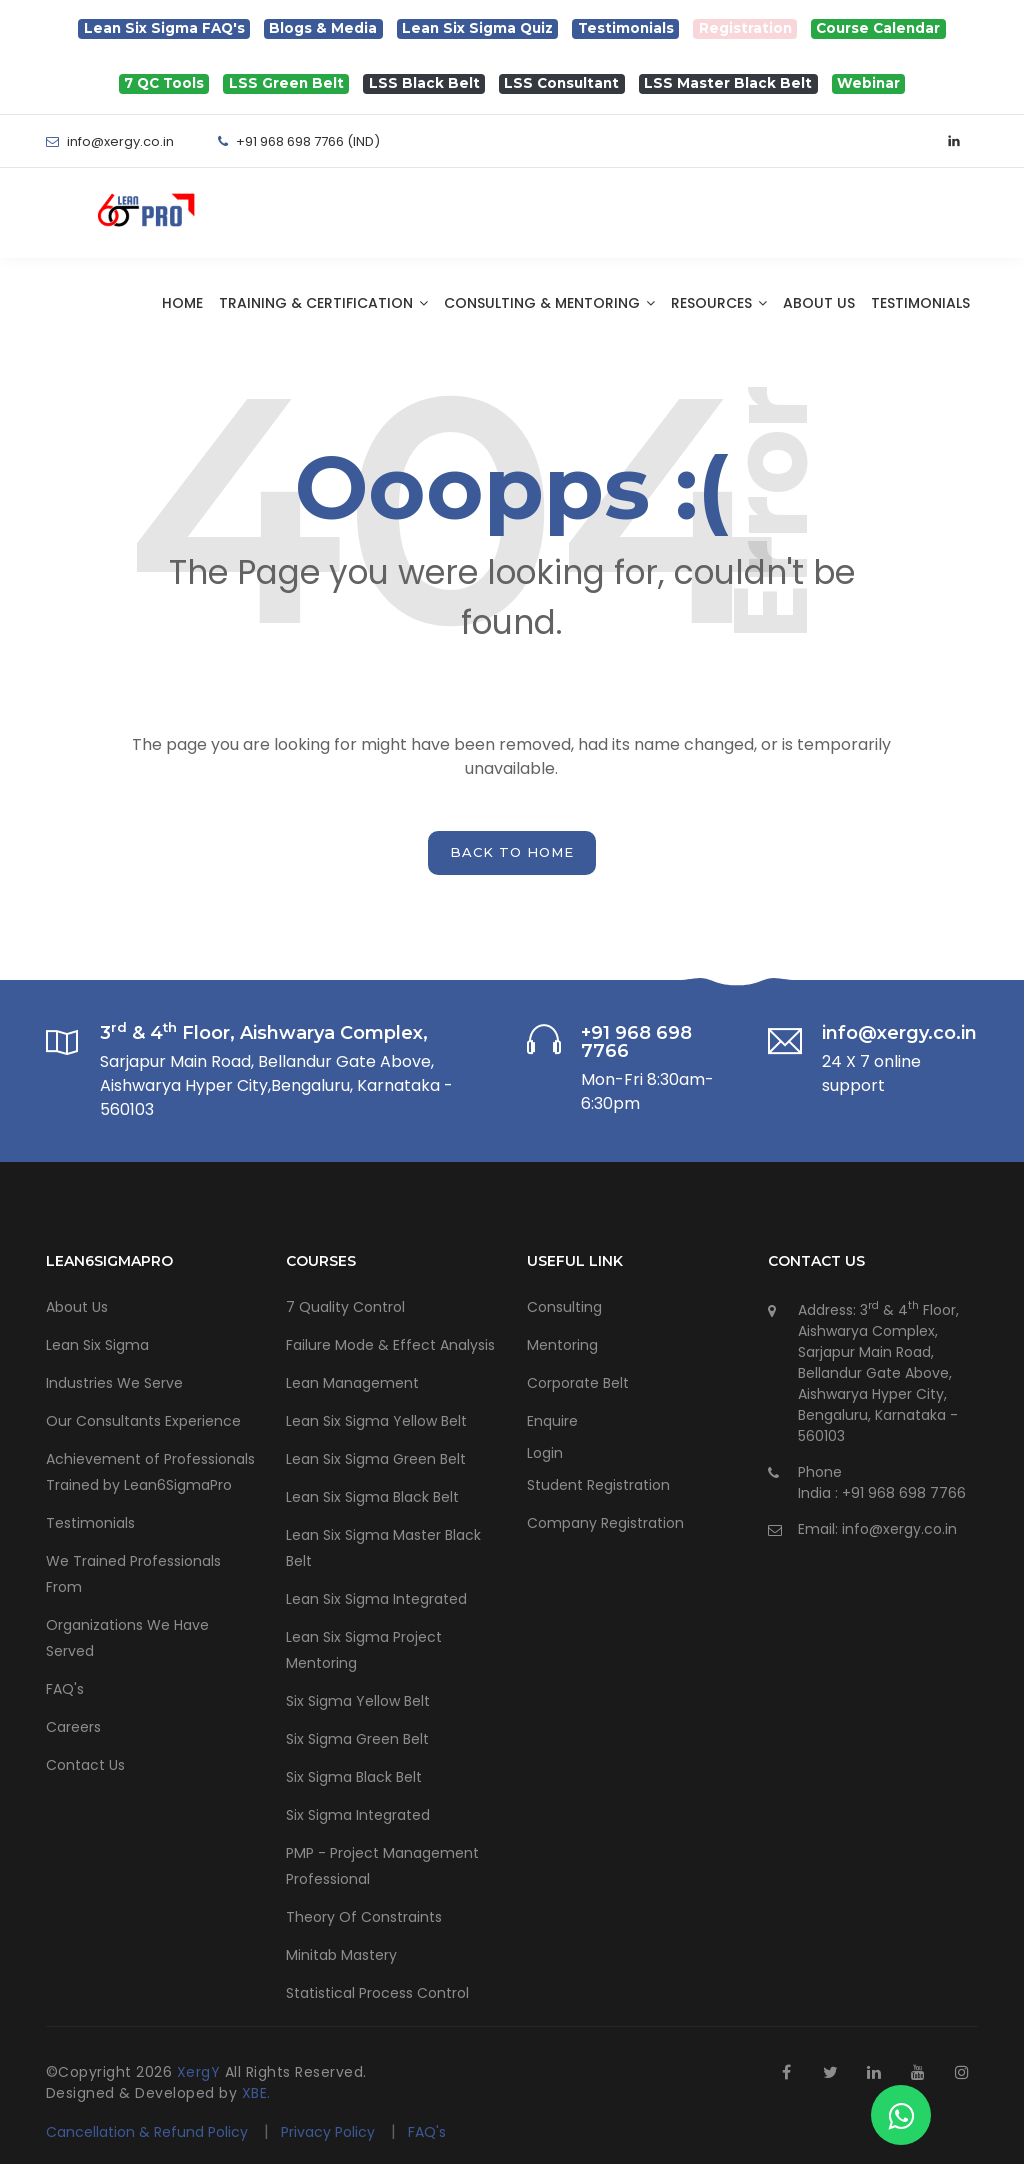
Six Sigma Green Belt (357, 1739)
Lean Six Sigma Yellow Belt (376, 1421)
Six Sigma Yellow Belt (358, 1701)
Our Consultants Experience (143, 1421)
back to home (512, 852)
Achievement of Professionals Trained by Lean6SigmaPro (150, 1472)
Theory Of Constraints (364, 1917)
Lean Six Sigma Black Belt (372, 1497)
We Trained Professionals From (133, 1574)
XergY (201, 2072)
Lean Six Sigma (97, 1345)
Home (182, 303)
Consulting (564, 1307)
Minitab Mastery (341, 1955)
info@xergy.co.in (899, 1529)
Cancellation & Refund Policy (147, 2132)
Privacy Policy (330, 2132)
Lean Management (352, 1383)
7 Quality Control (345, 1307)
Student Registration (598, 1485)
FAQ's (65, 1689)
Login (545, 1453)
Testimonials (920, 303)
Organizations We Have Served (127, 1638)
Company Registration (605, 1523)
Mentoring (562, 1345)
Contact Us (85, 1765)
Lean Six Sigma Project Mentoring (364, 1650)
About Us (819, 303)
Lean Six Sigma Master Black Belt (383, 1548)
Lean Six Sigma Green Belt (376, 1459)
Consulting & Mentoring (549, 303)
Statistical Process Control (377, 1993)
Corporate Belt (578, 1383)
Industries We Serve (114, 1383)
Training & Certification (323, 303)
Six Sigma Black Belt (354, 1777)
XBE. (256, 2093)
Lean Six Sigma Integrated (376, 1599)
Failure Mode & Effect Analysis (390, 1345)
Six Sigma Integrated (358, 1815)
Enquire (552, 1421)
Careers (73, 1727)
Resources (719, 303)
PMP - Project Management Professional (382, 1866)
